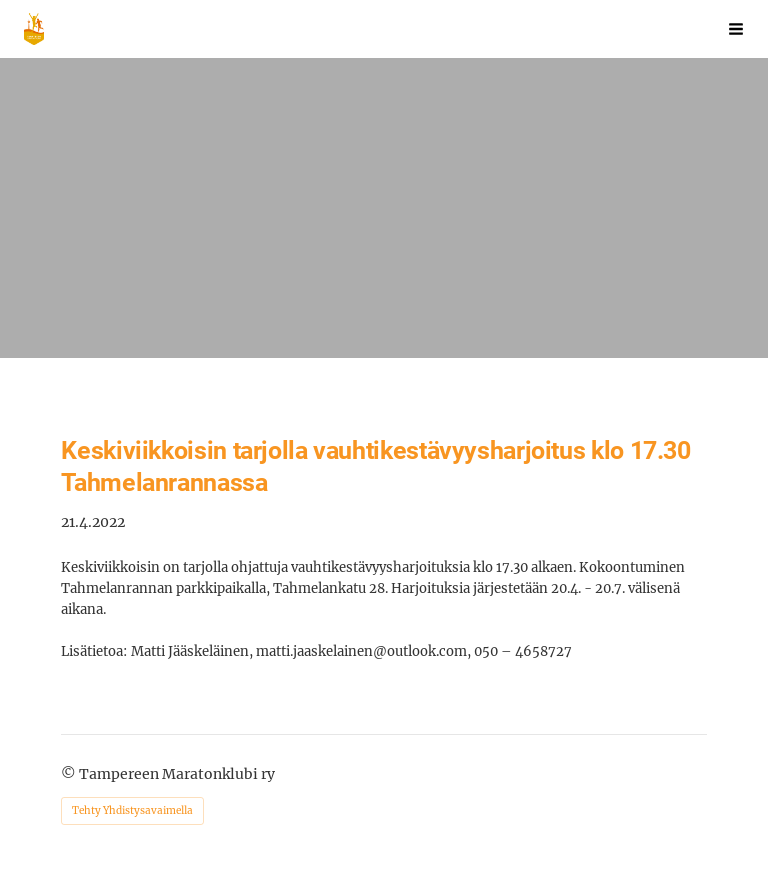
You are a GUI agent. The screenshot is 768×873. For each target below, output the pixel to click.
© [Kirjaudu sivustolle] (70, 774)
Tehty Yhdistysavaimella (132, 810)
